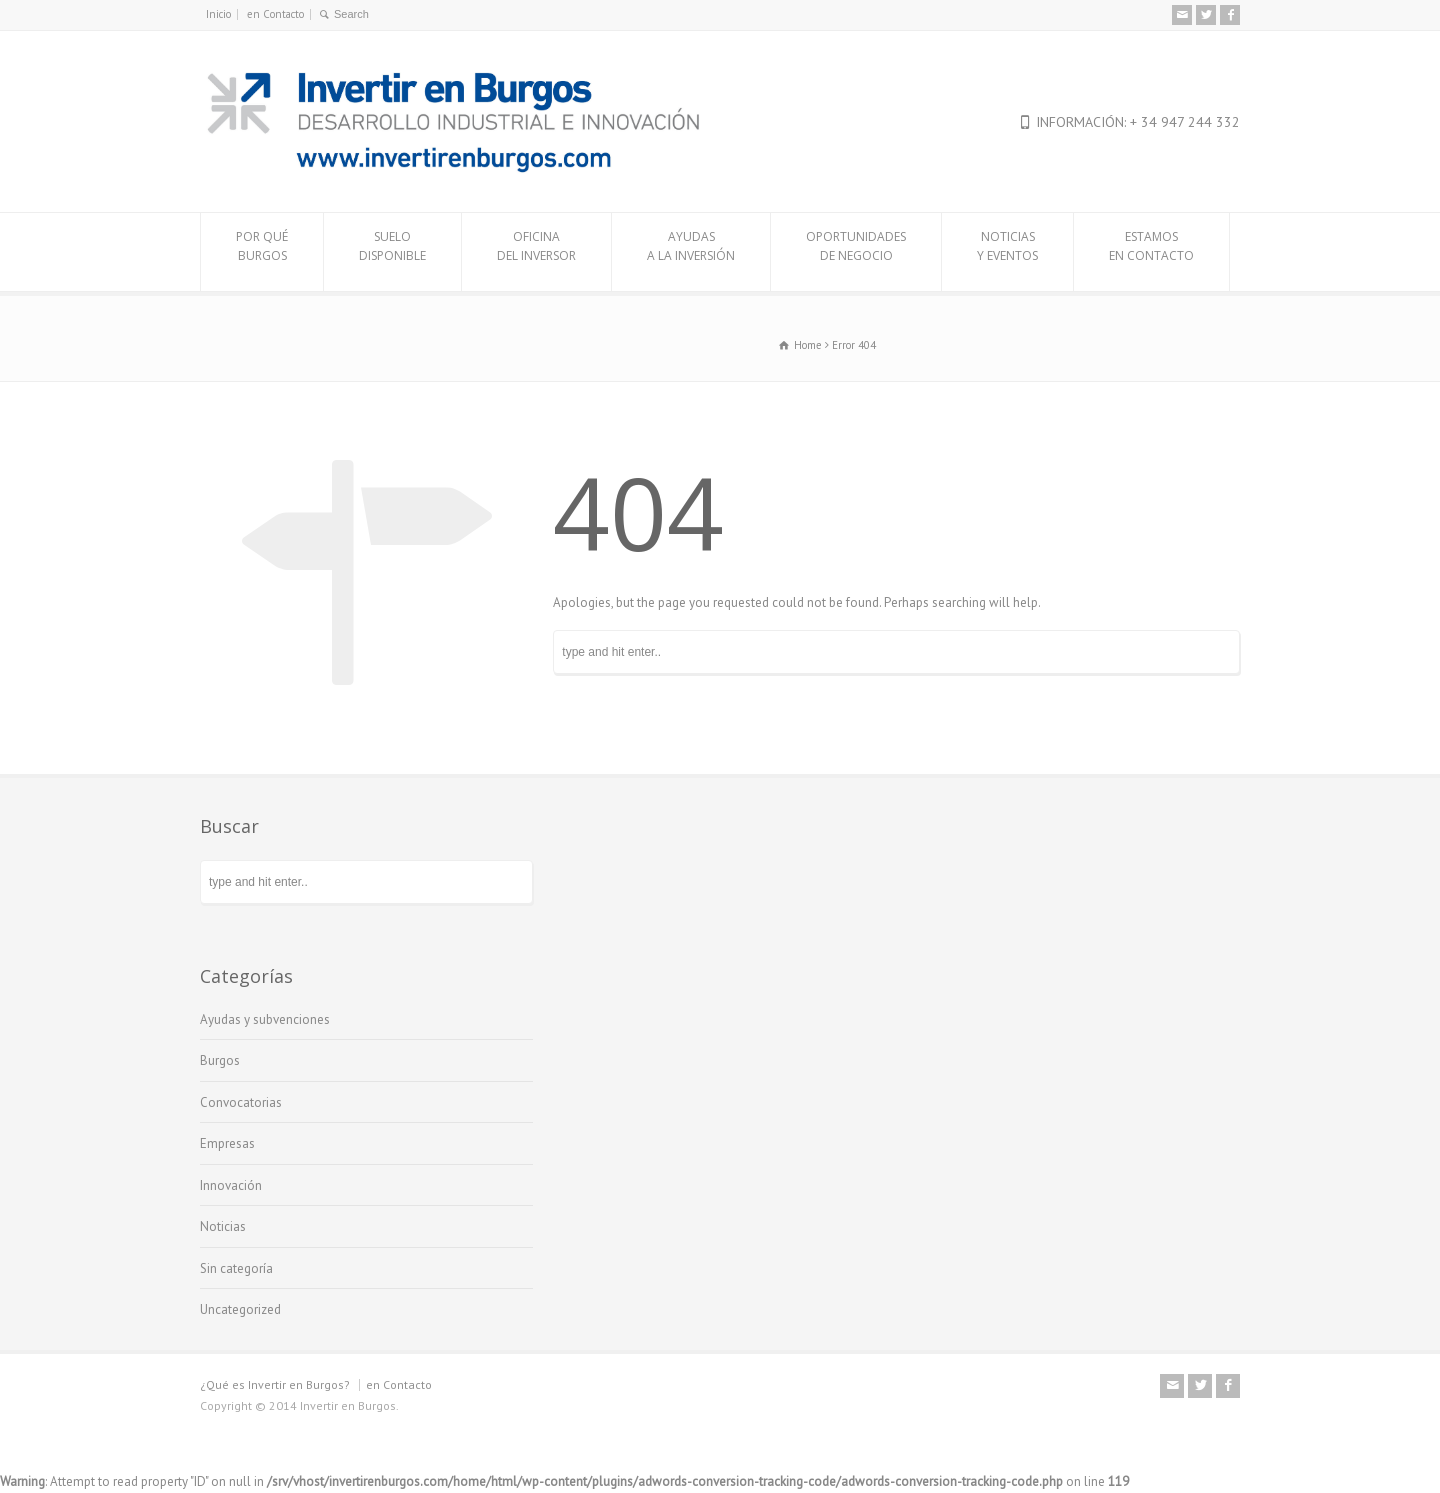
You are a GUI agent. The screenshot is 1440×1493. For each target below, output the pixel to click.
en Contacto (275, 14)
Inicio (218, 14)
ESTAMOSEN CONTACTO (1151, 252)
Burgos (220, 1060)
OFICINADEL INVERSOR (536, 252)
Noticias (223, 1226)
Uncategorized (240, 1309)
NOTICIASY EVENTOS (1007, 252)
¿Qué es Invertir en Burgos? (275, 1384)
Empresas (227, 1143)
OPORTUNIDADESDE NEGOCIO (856, 252)
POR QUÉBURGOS (262, 252)
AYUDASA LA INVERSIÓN (691, 252)
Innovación (231, 1185)
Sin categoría (236, 1268)
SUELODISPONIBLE (392, 252)
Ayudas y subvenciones (265, 1019)
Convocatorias (241, 1102)
